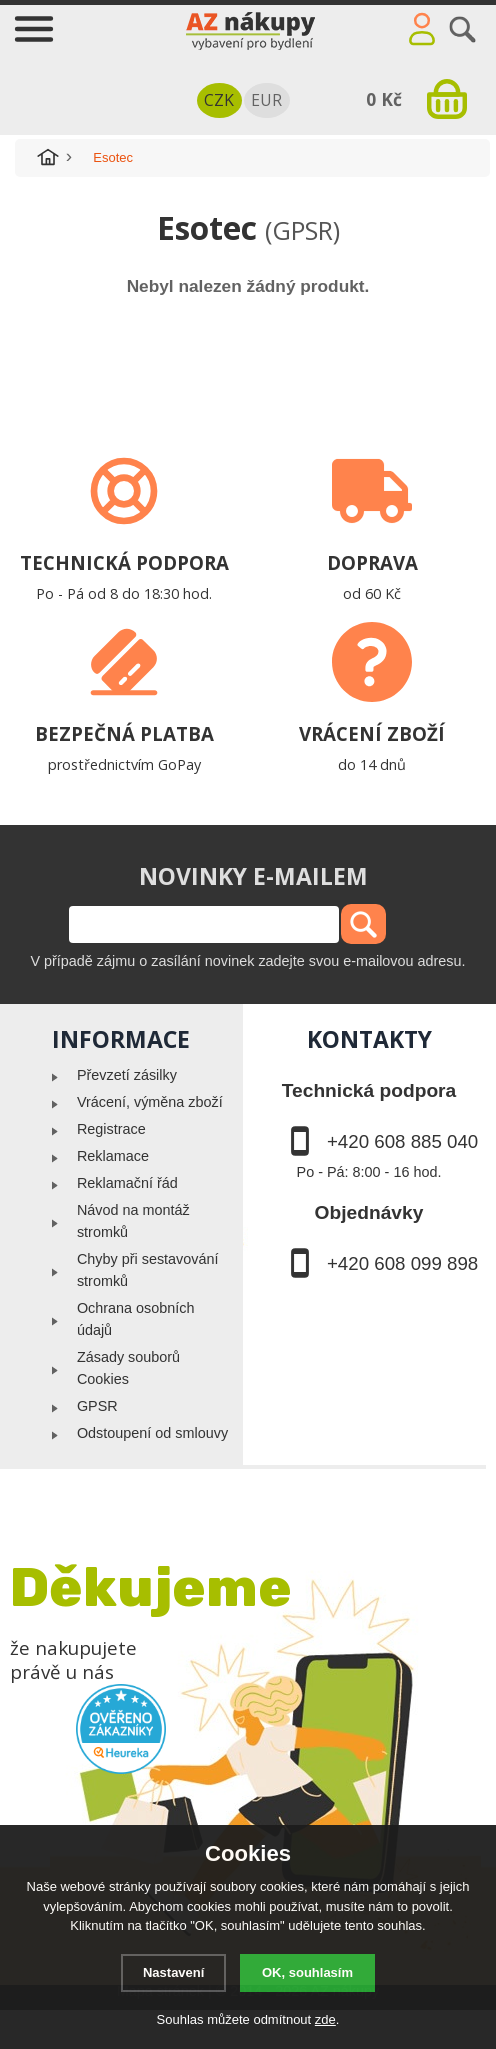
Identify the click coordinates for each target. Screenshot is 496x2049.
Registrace (111, 1129)
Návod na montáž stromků (133, 1221)
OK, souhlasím (307, 1972)
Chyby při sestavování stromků (148, 1270)
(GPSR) (302, 230)
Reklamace (113, 1156)
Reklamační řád (127, 1183)
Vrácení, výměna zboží (150, 1102)
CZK (219, 100)
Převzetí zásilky (127, 1075)
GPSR (97, 1406)
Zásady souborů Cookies (128, 1368)
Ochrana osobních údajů (136, 1319)
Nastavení (173, 1972)
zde (325, 2019)
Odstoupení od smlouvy (152, 1433)
